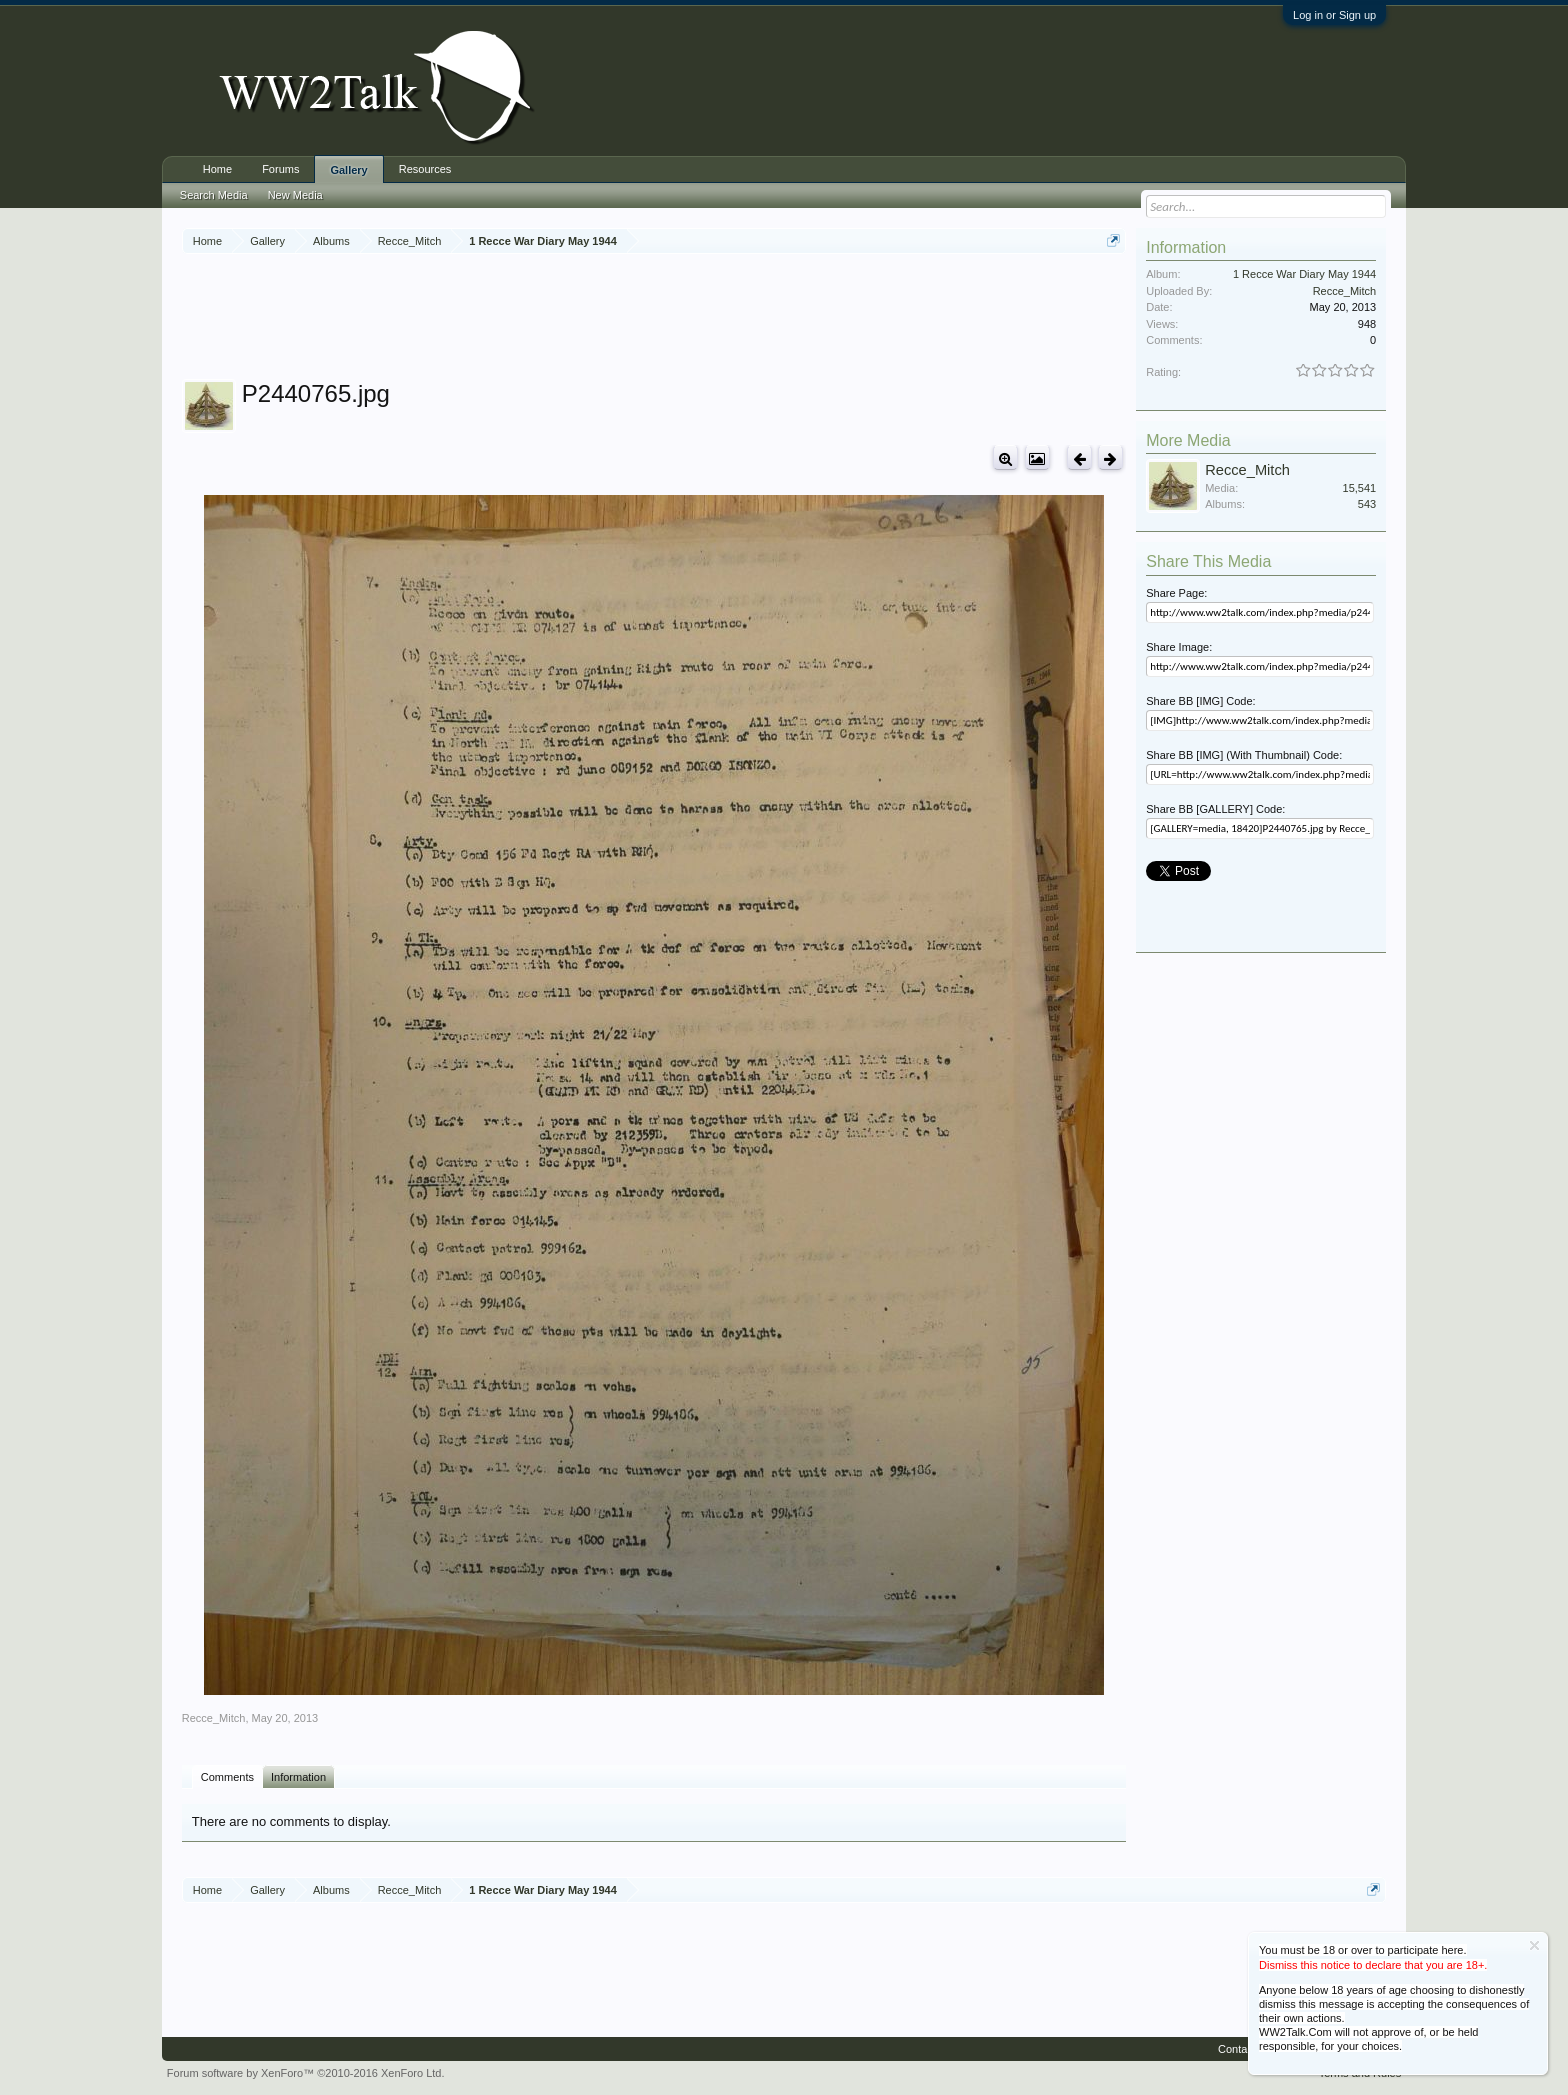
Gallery (348, 170)
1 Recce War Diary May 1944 (1304, 274)
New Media (295, 195)
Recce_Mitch (214, 1718)
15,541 (1360, 488)
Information (298, 1777)
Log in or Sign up (1334, 15)
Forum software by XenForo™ (306, 2073)
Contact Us (1245, 2049)
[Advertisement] (654, 319)
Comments (227, 1777)
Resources (425, 169)
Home (217, 169)
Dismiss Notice (1534, 1945)
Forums (280, 169)
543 (1367, 504)
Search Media (214, 195)
